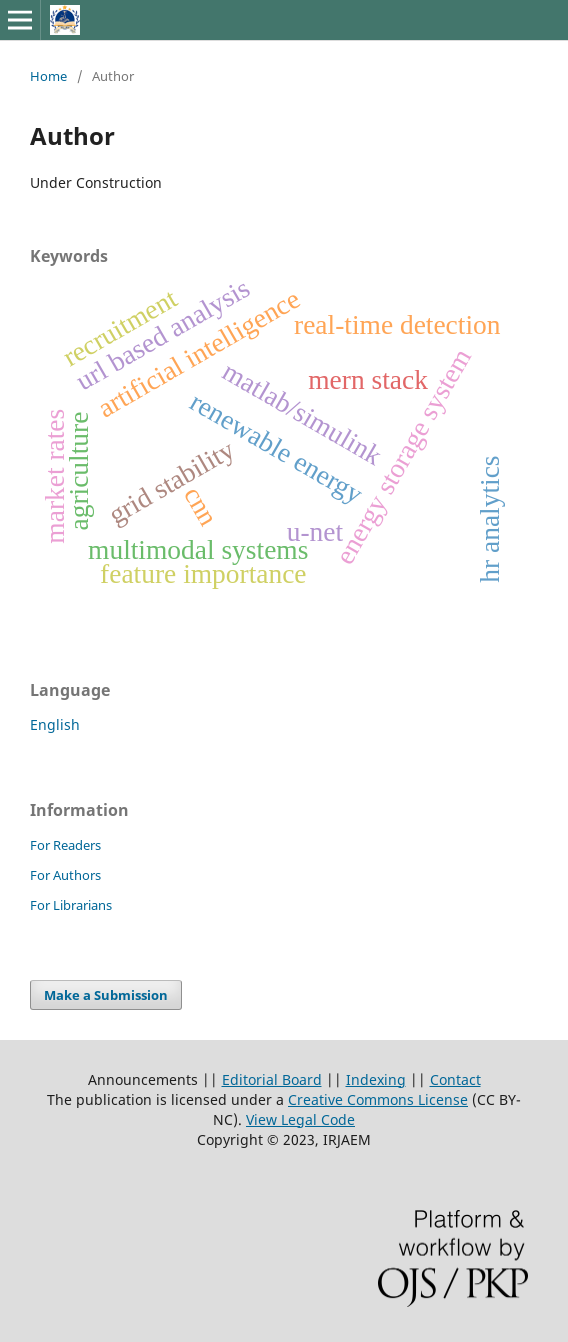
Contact (455, 1079)
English (55, 724)
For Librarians (71, 905)
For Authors (65, 875)
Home (48, 76)
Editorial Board (272, 1079)
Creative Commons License (378, 1099)
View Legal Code (300, 1119)
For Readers (65, 845)
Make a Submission (106, 995)
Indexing (376, 1079)
